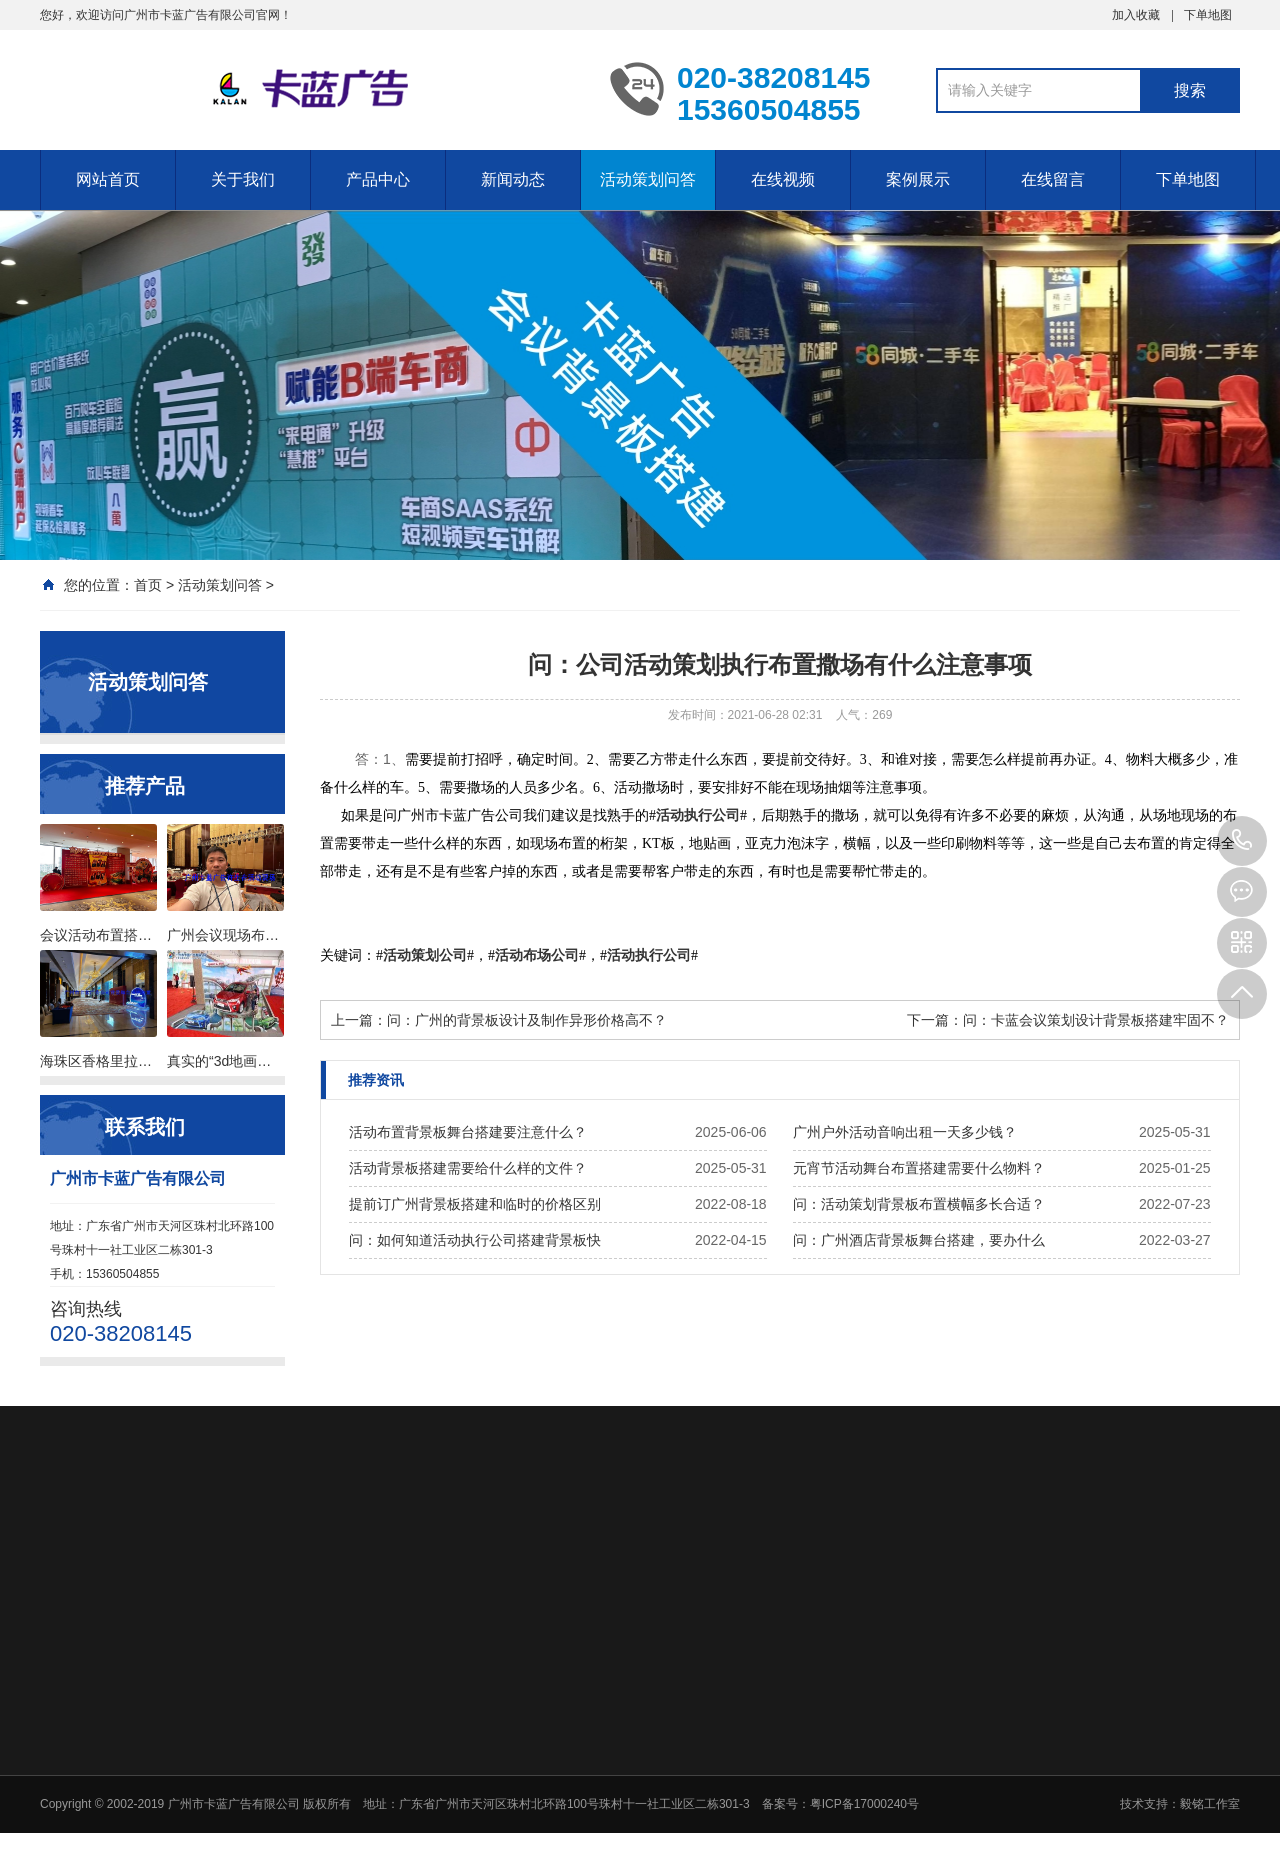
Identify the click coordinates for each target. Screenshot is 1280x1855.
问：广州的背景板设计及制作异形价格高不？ (527, 1020)
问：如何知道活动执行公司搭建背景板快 (475, 1240)
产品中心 (378, 179)
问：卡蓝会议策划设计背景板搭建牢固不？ (1096, 1020)
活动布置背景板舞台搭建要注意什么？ (468, 1132)
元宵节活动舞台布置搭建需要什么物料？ (919, 1168)
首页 (148, 585)
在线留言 (1053, 179)
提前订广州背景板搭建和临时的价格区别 (475, 1204)
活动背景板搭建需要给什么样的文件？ (468, 1168)
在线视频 (783, 179)
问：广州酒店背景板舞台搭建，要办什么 (919, 1240)
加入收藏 (1136, 15)
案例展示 (918, 179)
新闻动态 (513, 179)
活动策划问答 (648, 179)
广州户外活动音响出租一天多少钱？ (905, 1132)
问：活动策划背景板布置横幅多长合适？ (919, 1204)
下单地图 (1208, 15)
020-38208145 (1242, 841)
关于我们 (243, 179)
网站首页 (108, 179)
